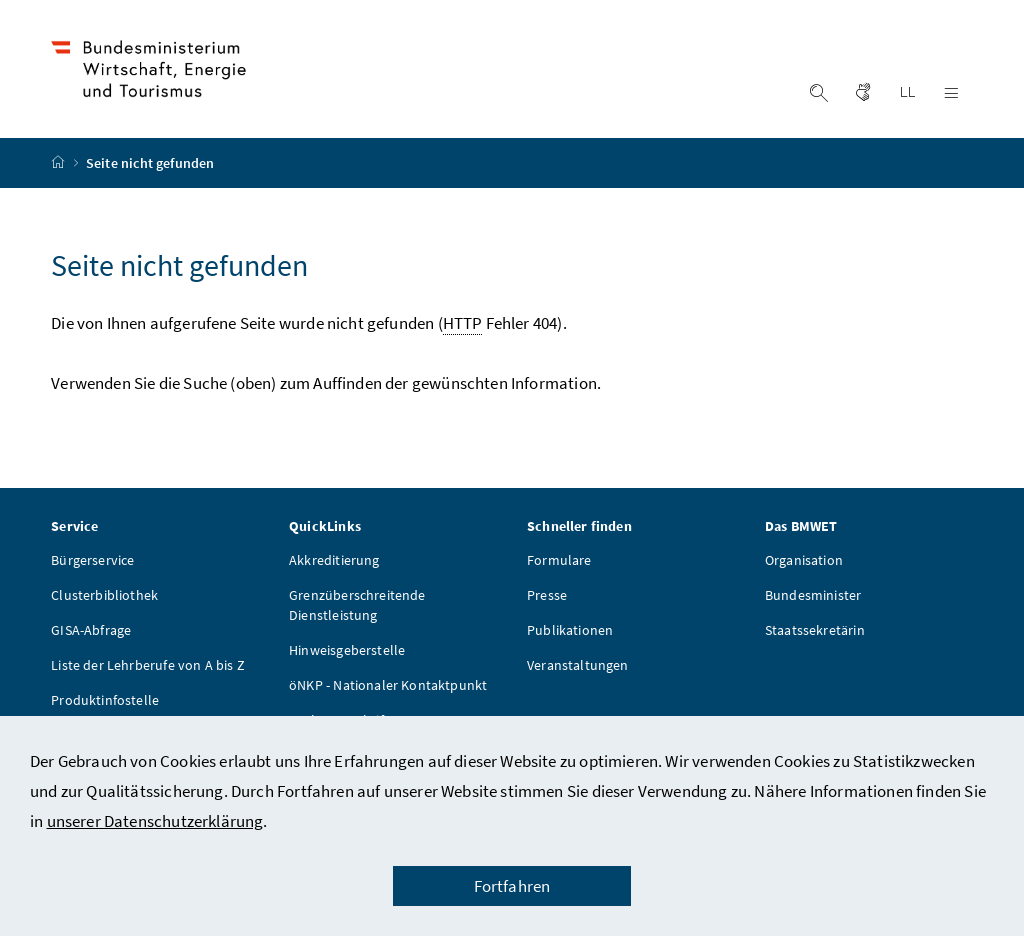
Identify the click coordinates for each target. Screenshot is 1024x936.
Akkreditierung (334, 560)
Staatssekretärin (815, 630)
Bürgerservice (92, 560)
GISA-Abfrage (91, 630)
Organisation (804, 560)
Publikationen (570, 630)
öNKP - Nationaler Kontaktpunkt (388, 685)
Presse (547, 595)
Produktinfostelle (105, 700)
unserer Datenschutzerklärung (155, 821)
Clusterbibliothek (104, 595)
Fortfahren (512, 886)
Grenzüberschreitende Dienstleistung (357, 605)
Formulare (559, 560)
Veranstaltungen (578, 665)
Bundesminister (813, 595)
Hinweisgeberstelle (347, 650)
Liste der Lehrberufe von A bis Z (148, 665)
